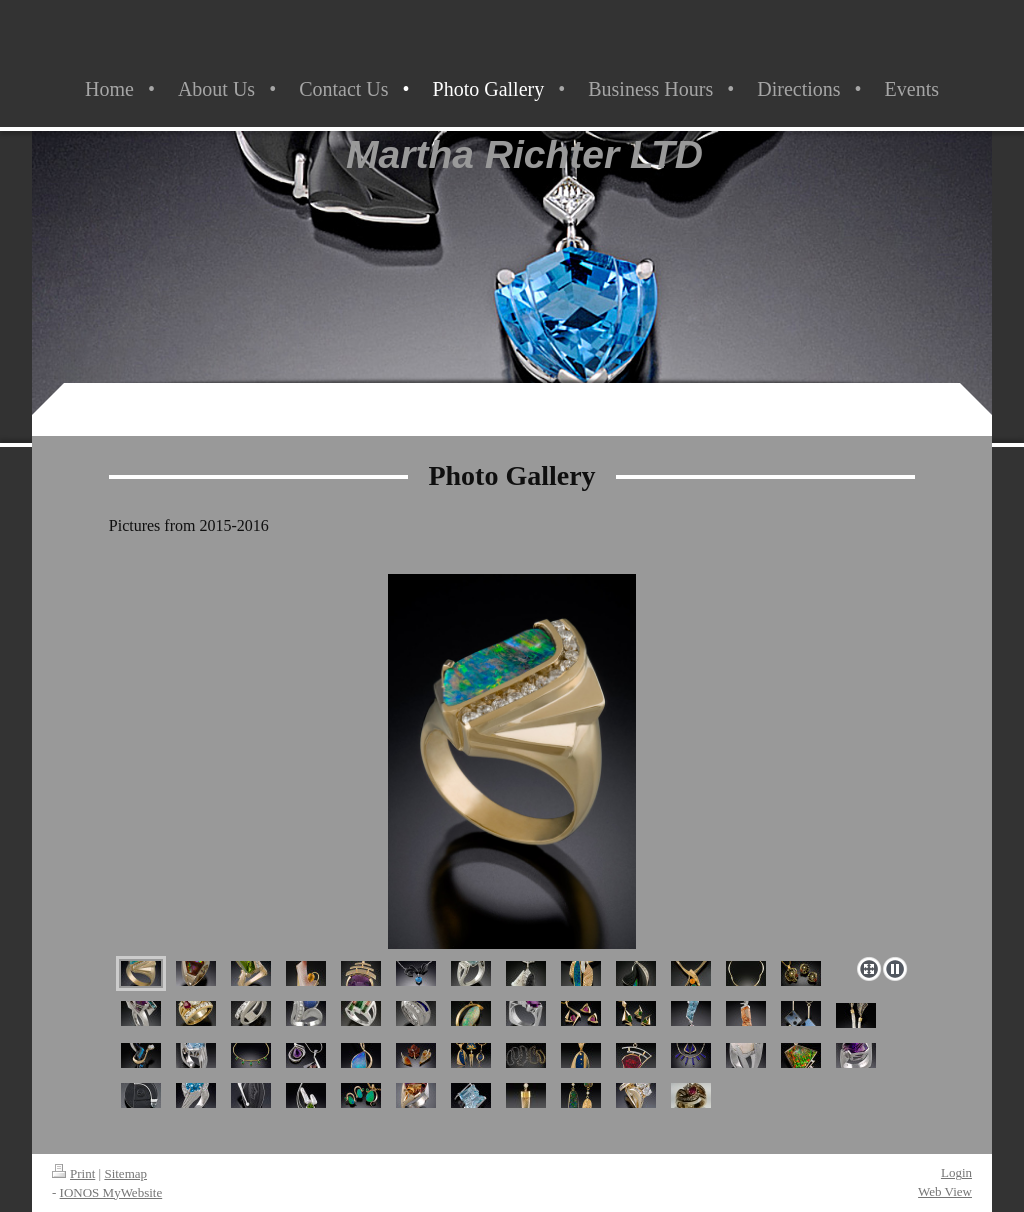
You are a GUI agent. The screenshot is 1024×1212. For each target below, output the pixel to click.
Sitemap (125, 1173)
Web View (945, 1191)
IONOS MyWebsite (111, 1192)
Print (73, 1173)
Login (956, 1172)
